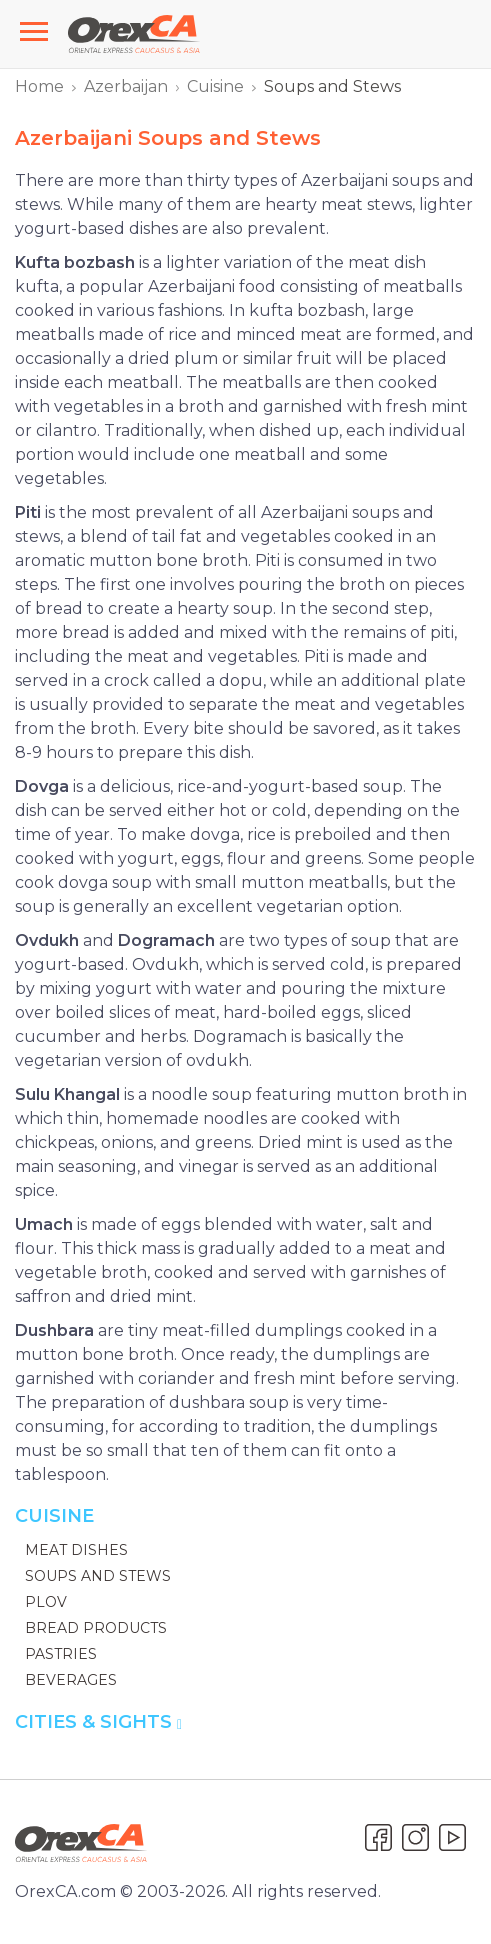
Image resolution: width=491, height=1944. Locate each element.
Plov (46, 1602)
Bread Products (96, 1628)
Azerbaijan (126, 86)
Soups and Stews (98, 1576)
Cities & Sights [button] (98, 1722)
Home (39, 86)
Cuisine (215, 86)
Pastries (61, 1654)
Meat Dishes (76, 1550)
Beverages (71, 1680)
